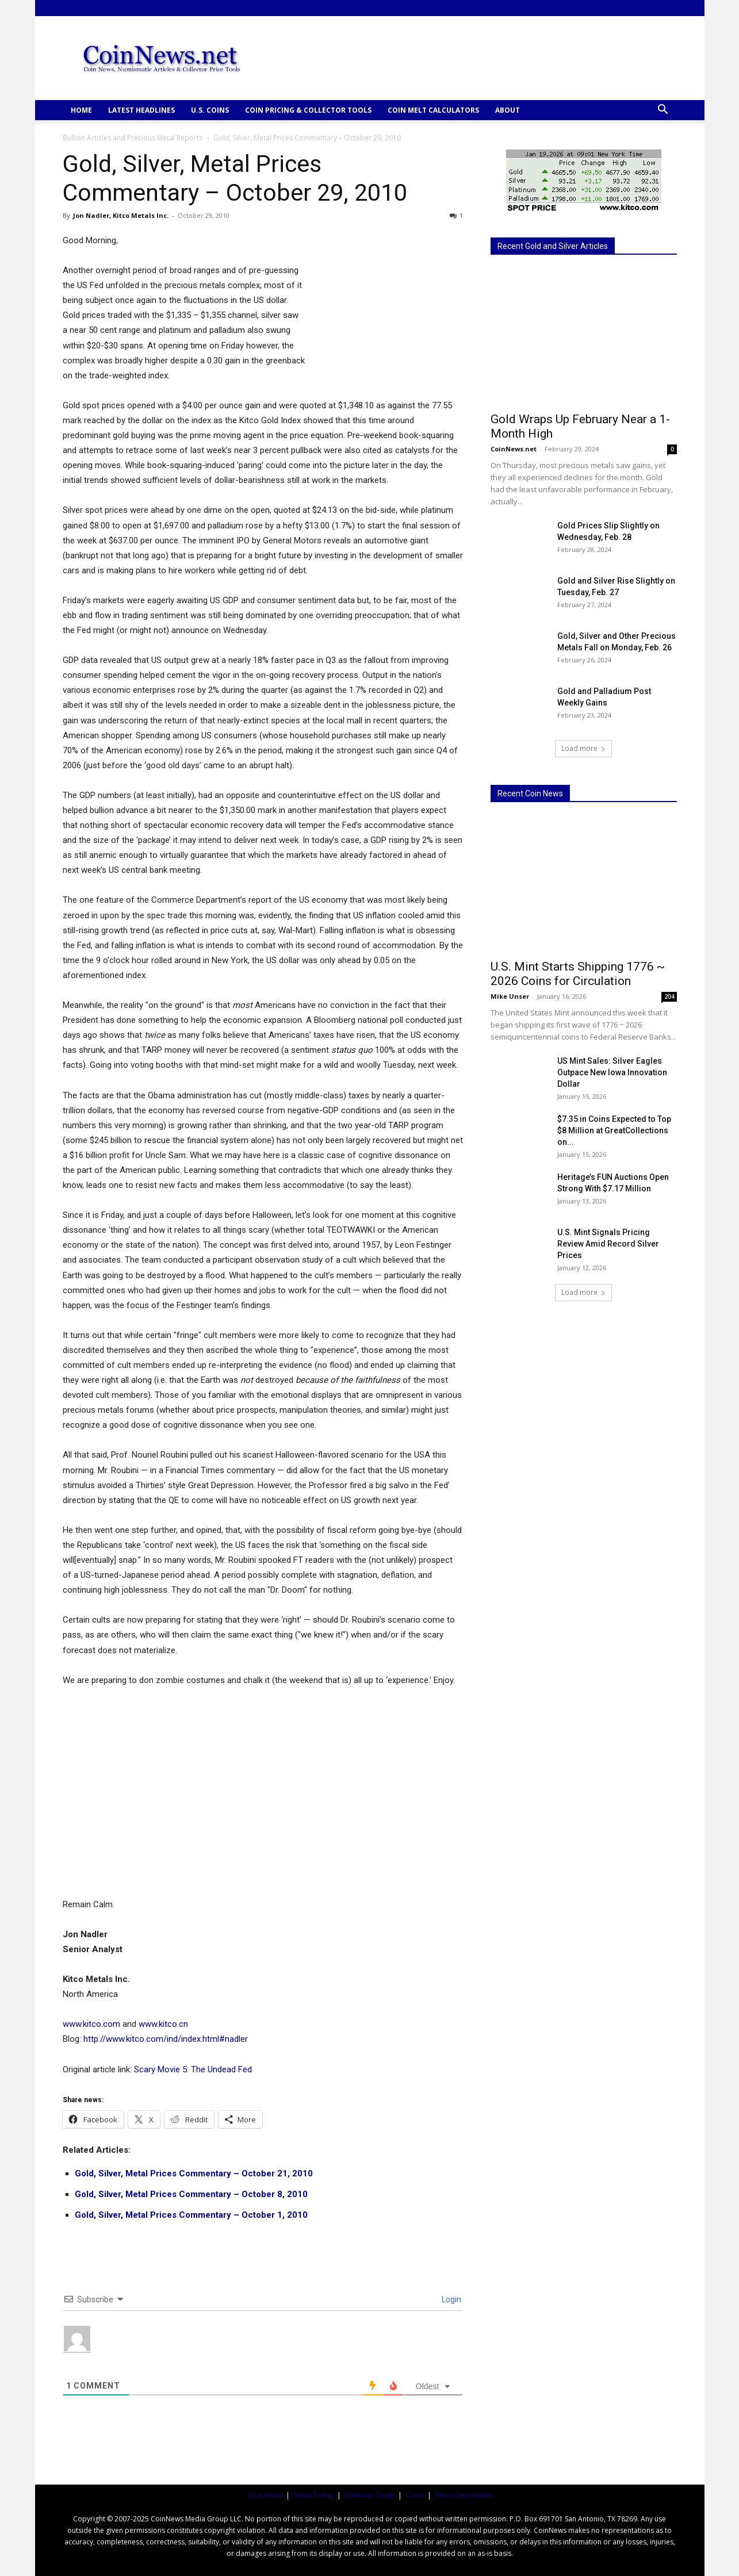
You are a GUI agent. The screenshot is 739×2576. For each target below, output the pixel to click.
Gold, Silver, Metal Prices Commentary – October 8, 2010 (191, 2194)
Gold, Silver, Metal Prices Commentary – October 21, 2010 (194, 2173)
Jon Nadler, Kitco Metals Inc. (121, 215)
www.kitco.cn (163, 2024)
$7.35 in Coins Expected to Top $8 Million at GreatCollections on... (614, 1130)
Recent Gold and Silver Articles (552, 246)
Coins (414, 2495)
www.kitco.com (91, 2024)
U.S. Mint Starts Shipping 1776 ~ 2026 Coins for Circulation (578, 974)
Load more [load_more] (583, 748)
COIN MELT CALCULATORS (433, 110)
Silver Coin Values (463, 2495)
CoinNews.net (514, 448)
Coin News (265, 2495)
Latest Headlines (141, 110)
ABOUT (507, 110)
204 (669, 996)
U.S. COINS (210, 110)
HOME (81, 110)
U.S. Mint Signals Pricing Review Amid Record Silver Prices (608, 1244)
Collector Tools (369, 2495)
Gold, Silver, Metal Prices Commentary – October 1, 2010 (191, 2215)
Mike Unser (510, 996)
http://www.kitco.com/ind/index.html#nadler (165, 2039)
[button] (663, 110)
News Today (313, 2495)
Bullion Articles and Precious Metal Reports (132, 138)
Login (450, 2299)
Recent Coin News (530, 793)
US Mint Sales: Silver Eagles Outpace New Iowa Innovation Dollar (612, 1072)
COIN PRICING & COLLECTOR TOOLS (308, 110)
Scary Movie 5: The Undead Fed (193, 2069)
